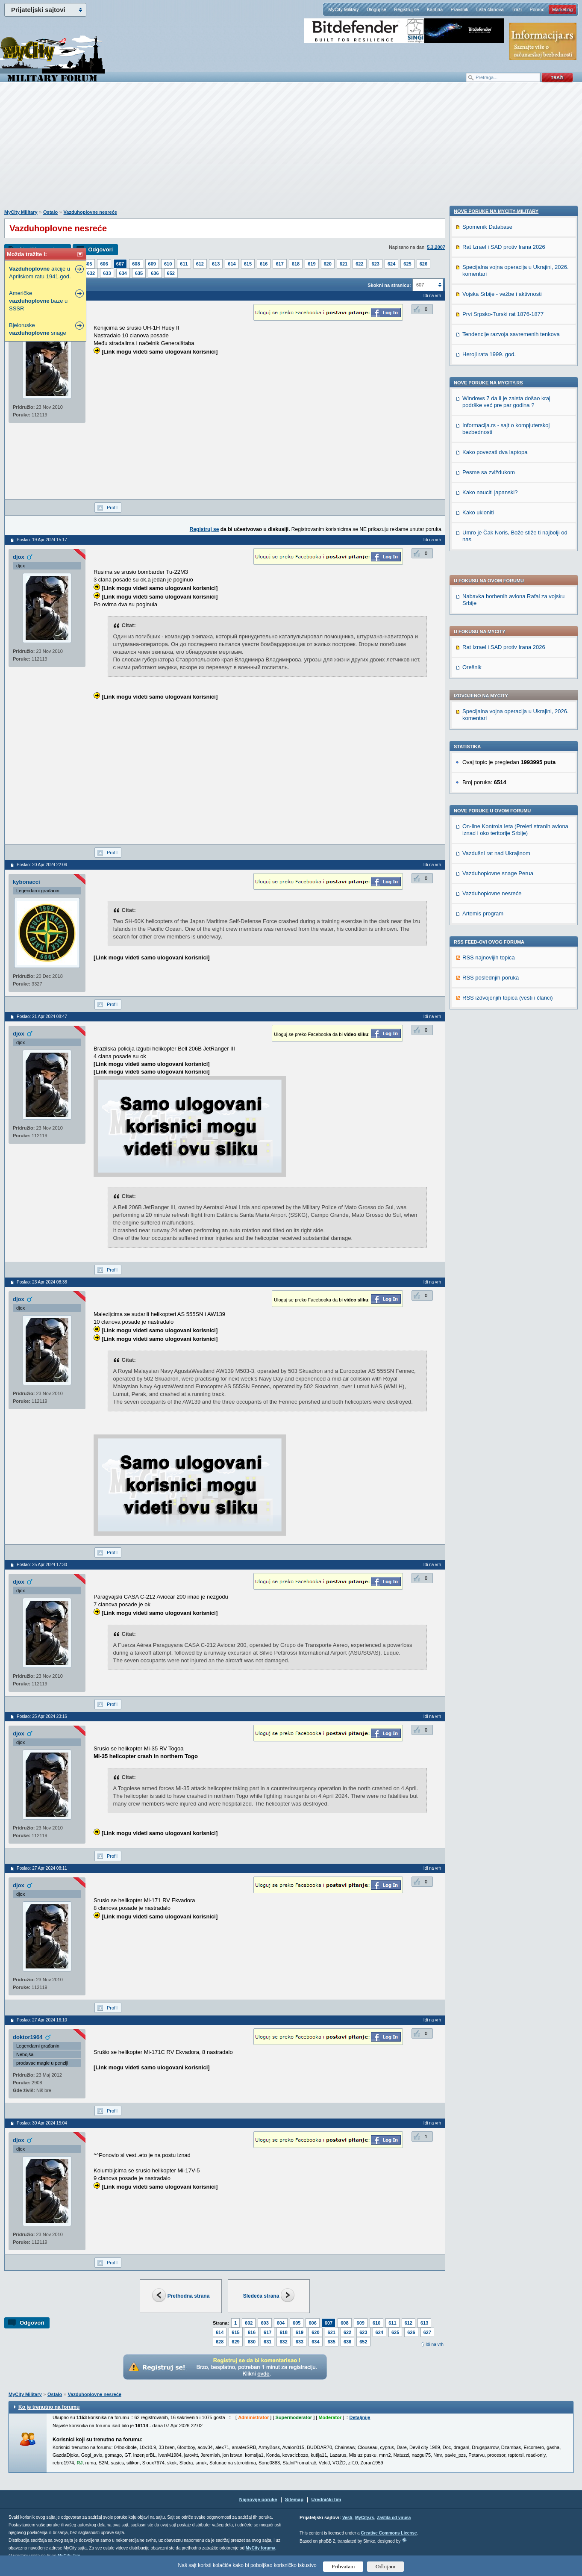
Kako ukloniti (478, 1088)
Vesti (347, 2517)
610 (168, 263)
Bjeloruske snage (37, 329)
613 (216, 263)
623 (375, 263)
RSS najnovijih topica (488, 718)
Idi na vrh (435, 2344)
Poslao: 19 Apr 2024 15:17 (42, 539)
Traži (516, 9)
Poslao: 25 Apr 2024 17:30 (42, 1564)
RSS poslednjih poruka (490, 738)
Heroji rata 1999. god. (489, 930)
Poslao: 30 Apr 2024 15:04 (42, 2123)
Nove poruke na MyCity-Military (496, 787)
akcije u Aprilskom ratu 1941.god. (40, 273)
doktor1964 (27, 2037)
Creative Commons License (389, 2533)
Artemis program (482, 674)
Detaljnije (360, 2417)
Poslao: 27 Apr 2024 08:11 (42, 1868)
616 (263, 263)
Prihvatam (343, 2566)
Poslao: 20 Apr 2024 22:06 (42, 864)
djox (18, 557)
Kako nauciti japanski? (489, 1068)
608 (136, 263)
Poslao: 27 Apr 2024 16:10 (42, 2020)
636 (155, 273)
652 (171, 273)
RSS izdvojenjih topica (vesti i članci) (507, 758)
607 (120, 263)
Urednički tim (326, 2499)
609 (152, 263)
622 (359, 263)
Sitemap (294, 2499)
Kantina (435, 9)
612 (200, 263)
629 (235, 2341)
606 (104, 263)
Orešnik (472, 428)
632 (91, 273)
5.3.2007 (436, 247)
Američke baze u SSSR (38, 301)
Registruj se (406, 9)
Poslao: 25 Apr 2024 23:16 (42, 1716)
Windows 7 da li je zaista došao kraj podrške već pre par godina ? (506, 977)
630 (252, 2341)
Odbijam (386, 2566)
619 (311, 263)
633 (107, 273)
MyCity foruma (260, 2548)
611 (184, 263)
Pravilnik (459, 9)
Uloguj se (376, 9)
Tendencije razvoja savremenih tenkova (511, 910)
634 (123, 273)
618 (296, 263)
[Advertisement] (291, 150)
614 (231, 263)
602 (249, 2322)
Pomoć (536, 9)
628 (219, 2341)
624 (391, 263)
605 (88, 263)
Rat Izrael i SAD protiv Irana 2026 (503, 408)
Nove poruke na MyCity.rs (488, 958)
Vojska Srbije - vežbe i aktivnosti (502, 870)
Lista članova (489, 9)
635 (139, 273)
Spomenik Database (487, 803)
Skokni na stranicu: (389, 285)
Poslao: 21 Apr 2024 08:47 (42, 1016)
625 (407, 263)
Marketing (562, 9)
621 (343, 263)
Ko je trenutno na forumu (48, 2407)
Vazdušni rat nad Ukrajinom (496, 614)
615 (248, 263)
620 (328, 263)
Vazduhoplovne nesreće (90, 212)
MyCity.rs (364, 2517)
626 (423, 263)
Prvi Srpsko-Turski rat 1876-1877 (503, 890)
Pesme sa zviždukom (488, 1048)
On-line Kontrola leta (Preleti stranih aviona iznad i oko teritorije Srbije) (515, 590)
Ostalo (50, 212)
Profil (112, 507)
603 (264, 2322)
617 (279, 263)
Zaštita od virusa (394, 2517)
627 (427, 2332)
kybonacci (26, 882)
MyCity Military (343, 9)
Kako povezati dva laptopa (495, 1028)
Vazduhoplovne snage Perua (497, 634)
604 (281, 2322)
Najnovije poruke (258, 2499)
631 (267, 2341)
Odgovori (100, 249)
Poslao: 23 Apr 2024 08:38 (42, 1282)
